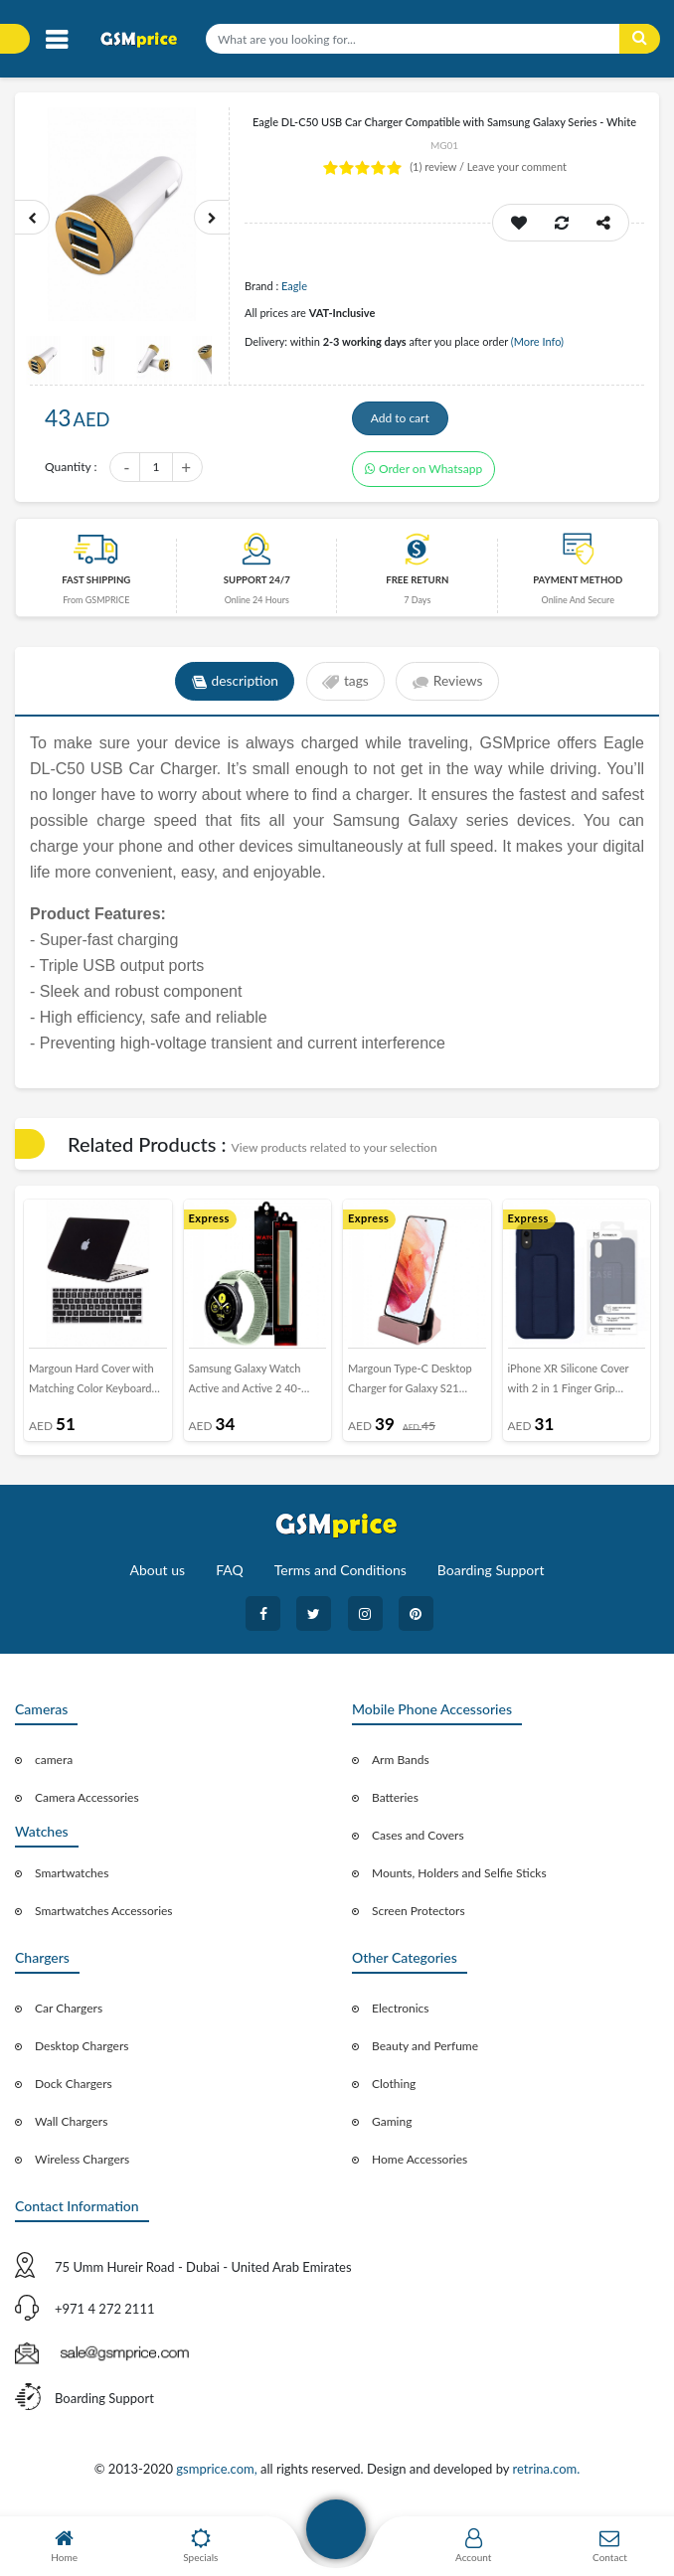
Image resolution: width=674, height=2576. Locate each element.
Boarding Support (491, 1575)
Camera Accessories (87, 1803)
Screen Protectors (418, 1916)
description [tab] (233, 688)
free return (417, 585)
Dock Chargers (73, 2089)
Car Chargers (68, 2014)
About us (158, 1575)
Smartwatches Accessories (104, 1916)
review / (438, 166)
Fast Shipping (96, 585)
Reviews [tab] (449, 688)
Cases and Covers (418, 1841)
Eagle (294, 285)
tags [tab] (345, 688)
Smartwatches (71, 1878)
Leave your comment (517, 166)
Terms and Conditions (340, 1575)
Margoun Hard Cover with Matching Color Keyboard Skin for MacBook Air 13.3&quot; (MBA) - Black (91, 1388)
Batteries (395, 1803)
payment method (577, 585)
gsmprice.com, (218, 2475)
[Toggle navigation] (56, 40)
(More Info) (537, 341)
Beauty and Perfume (425, 2051)
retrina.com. (546, 2475)
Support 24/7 (257, 585)
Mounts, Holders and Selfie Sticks (459, 1878)
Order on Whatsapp (423, 474)
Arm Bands (400, 1765)
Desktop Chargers (81, 2051)
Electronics (400, 2014)
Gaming (392, 2127)
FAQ (230, 1575)
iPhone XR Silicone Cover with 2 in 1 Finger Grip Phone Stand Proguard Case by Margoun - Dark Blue (574, 1388)
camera (54, 1765)
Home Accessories (419, 2165)
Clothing (394, 2089)
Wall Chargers (71, 2127)
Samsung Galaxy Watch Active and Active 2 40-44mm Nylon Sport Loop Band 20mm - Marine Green (256, 1388)
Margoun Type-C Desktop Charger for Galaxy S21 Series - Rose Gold (410, 1388)
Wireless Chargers (82, 2165)
